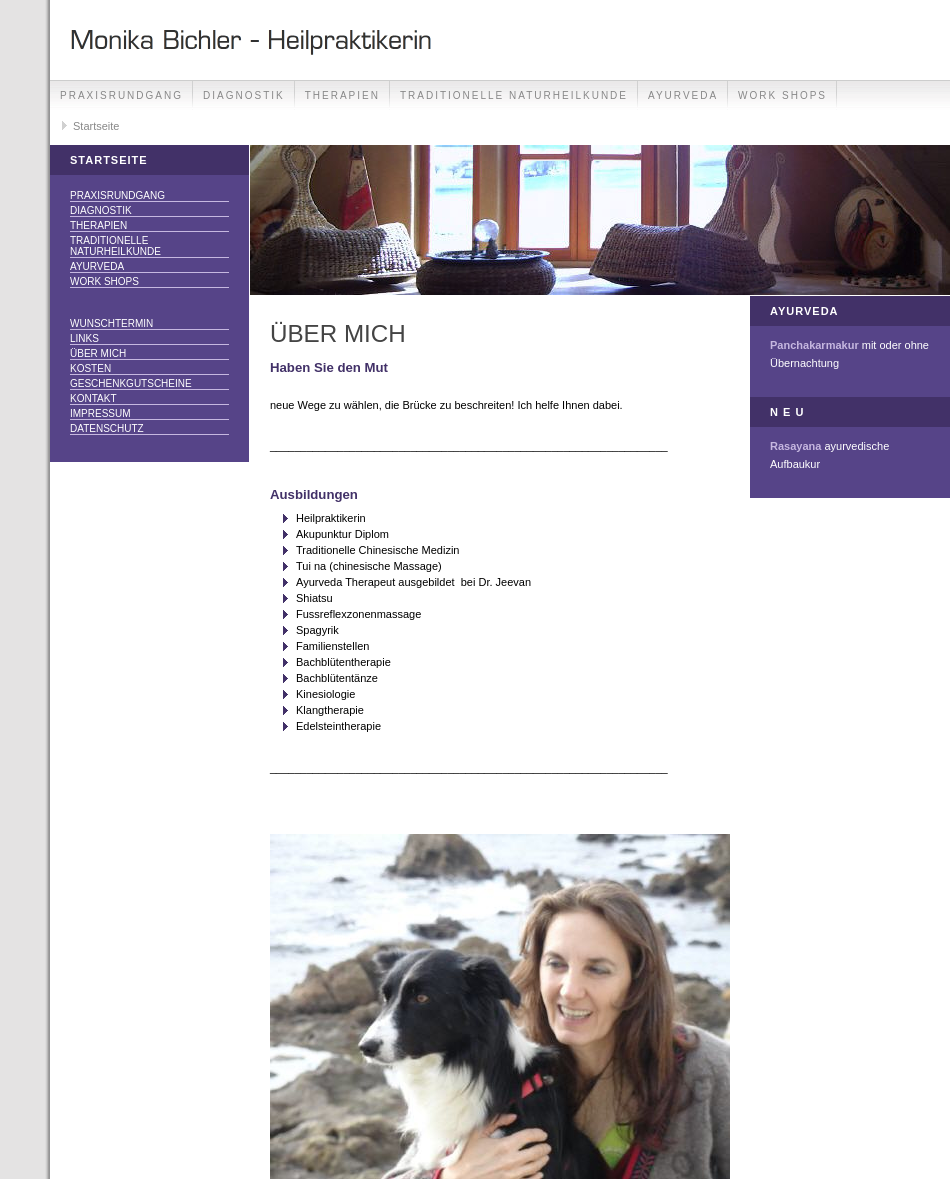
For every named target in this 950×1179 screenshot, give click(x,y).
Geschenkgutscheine (131, 383)
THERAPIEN (342, 95)
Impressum (100, 413)
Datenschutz (107, 428)
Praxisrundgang (121, 95)
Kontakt (93, 398)
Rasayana (795, 446)
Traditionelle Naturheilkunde (514, 95)
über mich (98, 353)
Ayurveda (683, 95)
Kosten (90, 368)
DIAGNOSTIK (244, 95)
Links (84, 338)
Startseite (96, 126)
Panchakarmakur (814, 345)
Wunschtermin (111, 323)
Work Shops (782, 95)
